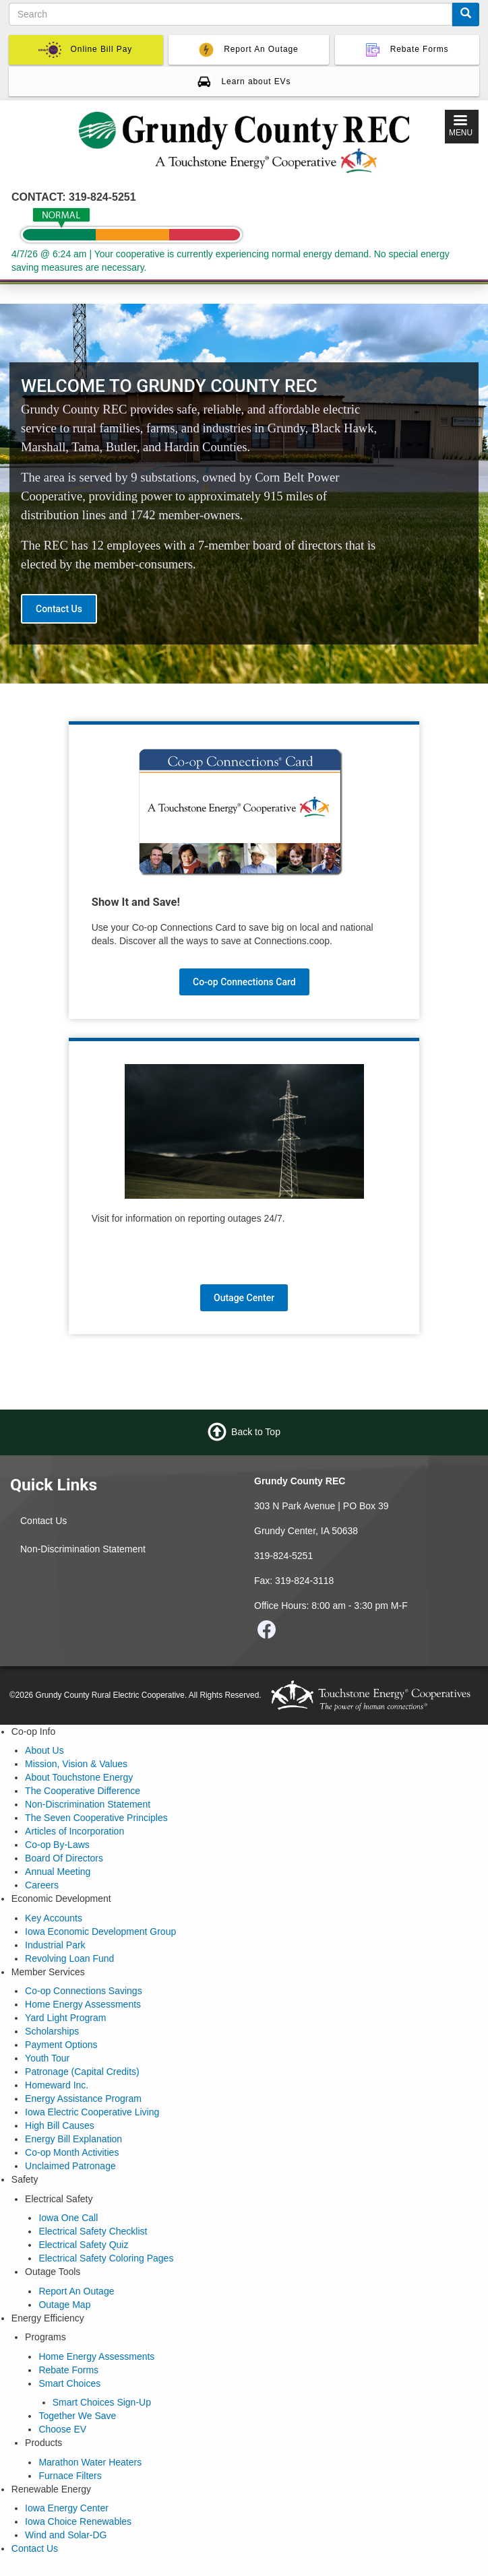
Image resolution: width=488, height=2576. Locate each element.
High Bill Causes (59, 2125)
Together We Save (77, 2415)
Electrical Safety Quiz (83, 2244)
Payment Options (61, 2044)
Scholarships (52, 2031)
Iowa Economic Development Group (100, 1931)
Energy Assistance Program (83, 2098)
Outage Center (244, 1297)
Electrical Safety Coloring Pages (105, 2258)
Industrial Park (55, 1945)
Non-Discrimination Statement (83, 1549)
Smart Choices (69, 2383)
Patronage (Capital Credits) (82, 2071)
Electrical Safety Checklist (92, 2231)
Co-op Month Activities (72, 2152)
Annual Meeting (57, 1871)
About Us (44, 1750)
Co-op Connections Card (244, 982)
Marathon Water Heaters (90, 2462)
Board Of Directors (64, 1858)
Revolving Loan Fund (69, 1958)
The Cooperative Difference (82, 1790)
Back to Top (255, 1431)
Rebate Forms (68, 2370)
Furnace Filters (69, 2475)
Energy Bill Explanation (73, 2139)
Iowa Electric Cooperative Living (92, 2112)
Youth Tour (47, 2058)
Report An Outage (76, 2291)
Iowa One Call (68, 2217)
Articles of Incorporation (74, 1831)
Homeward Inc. (56, 2085)
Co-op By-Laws (57, 1844)
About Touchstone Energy (79, 1777)
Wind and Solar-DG (65, 2535)
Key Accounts (53, 1918)
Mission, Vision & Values (76, 1763)
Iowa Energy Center (67, 2508)
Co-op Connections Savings (83, 1990)
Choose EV (62, 2429)
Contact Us (59, 608)
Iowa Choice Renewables (78, 2521)
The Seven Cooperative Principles (96, 1817)
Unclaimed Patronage (70, 2165)
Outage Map (64, 2304)
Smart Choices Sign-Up (102, 2402)
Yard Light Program (65, 2017)
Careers (42, 1885)
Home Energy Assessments (83, 2004)
